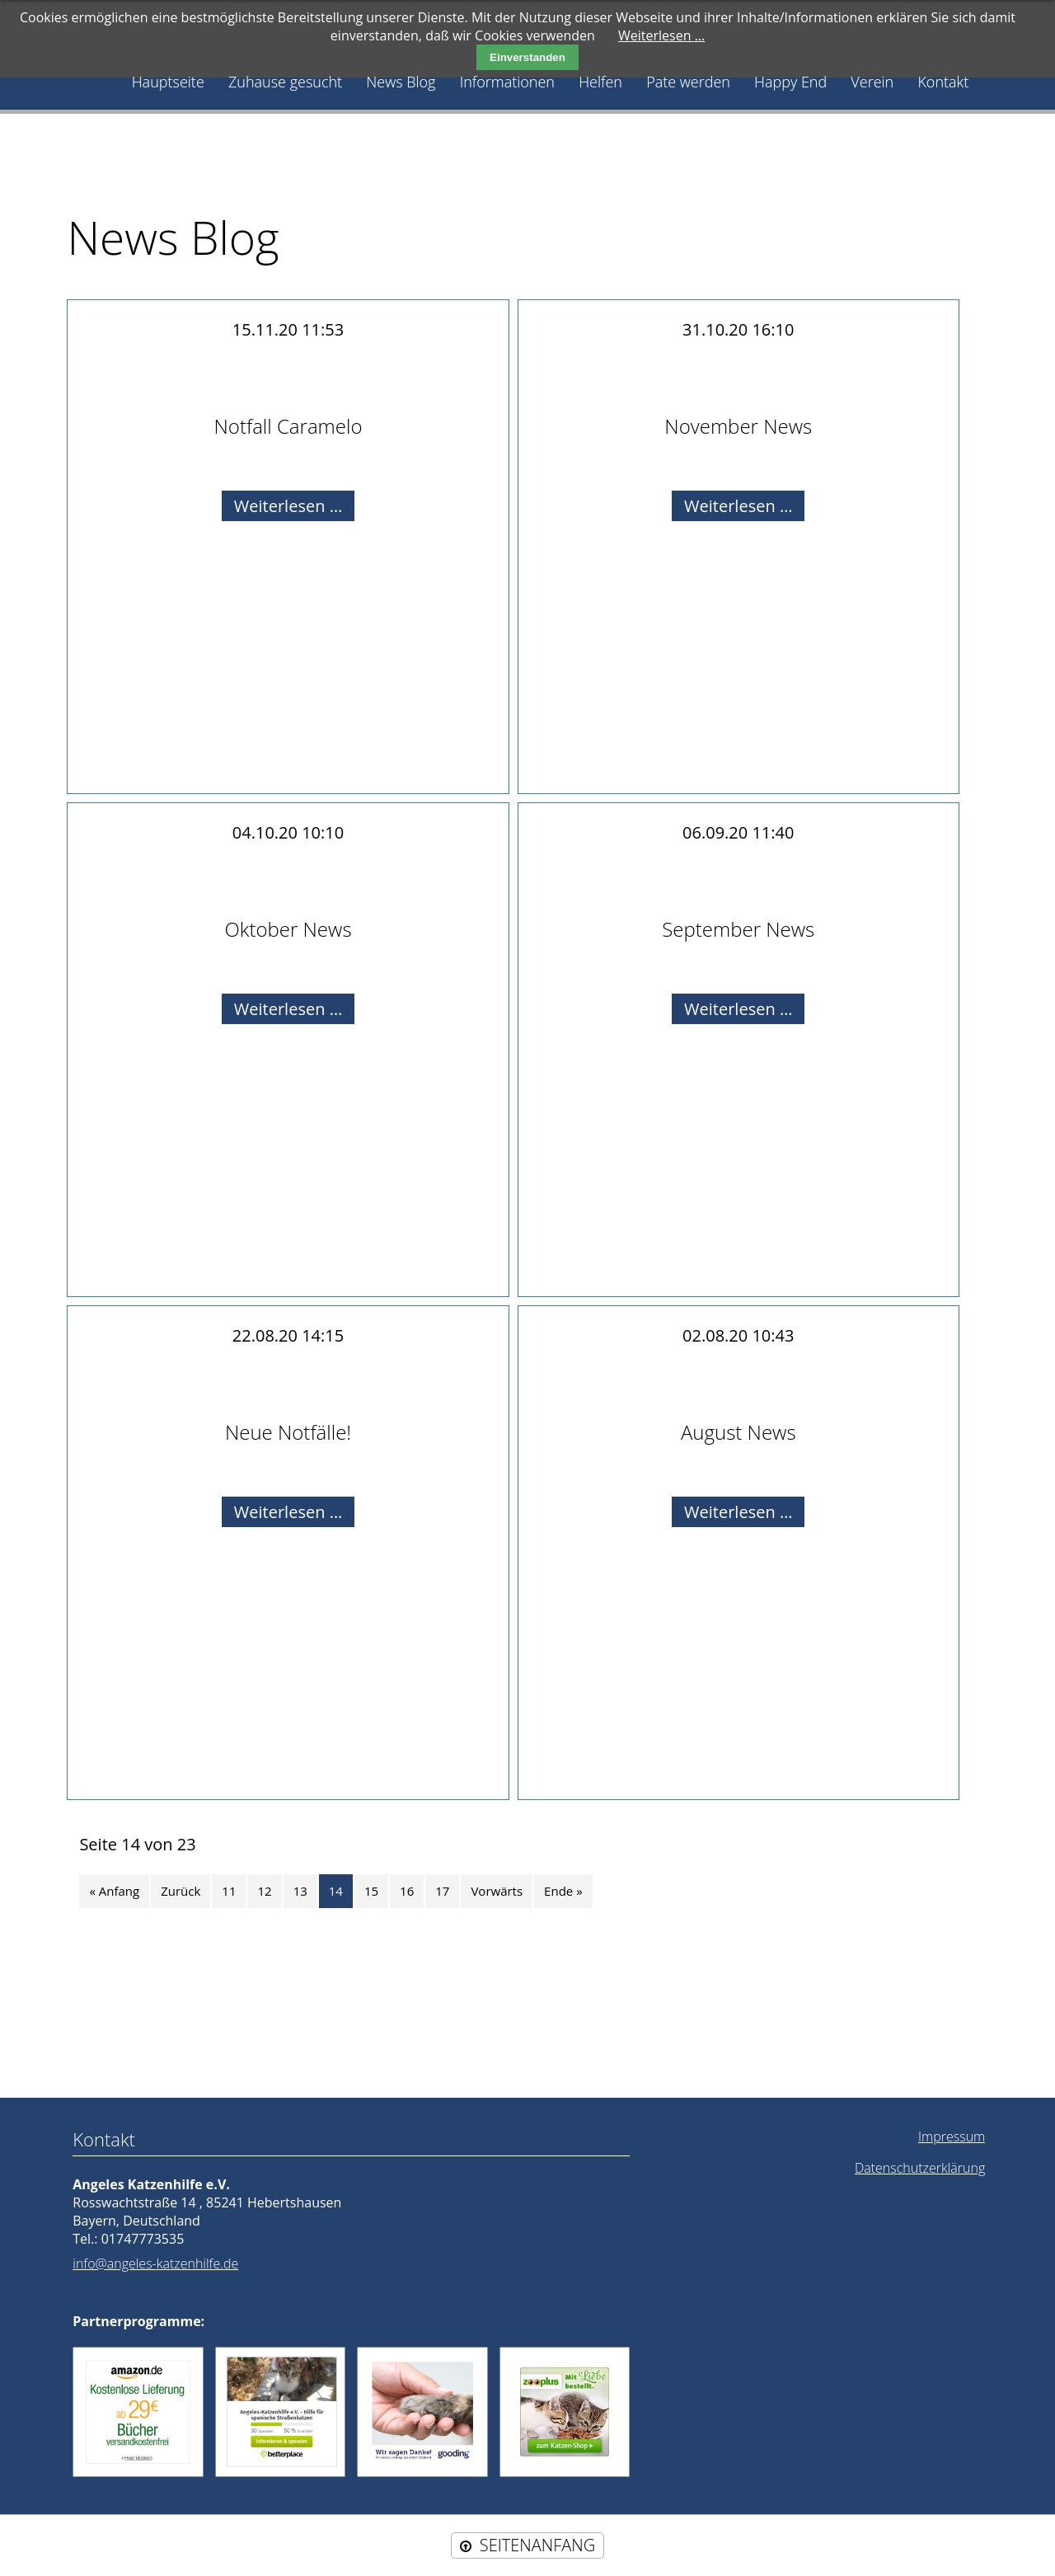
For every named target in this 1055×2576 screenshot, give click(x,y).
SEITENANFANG (537, 2545)
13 (300, 1891)
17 (442, 1891)
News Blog (400, 82)
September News (738, 928)
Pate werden (688, 82)
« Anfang (114, 1891)
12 (264, 1891)
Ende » (563, 1891)
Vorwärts (497, 1891)
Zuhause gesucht (285, 82)
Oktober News (287, 928)
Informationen (507, 82)
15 (371, 1891)
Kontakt (942, 82)
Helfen (600, 82)
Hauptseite (168, 82)
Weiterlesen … (294, 506)
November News (738, 426)
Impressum (951, 2136)
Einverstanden (527, 57)
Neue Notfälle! (288, 1431)
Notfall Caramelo (288, 426)
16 (407, 1891)
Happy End (790, 82)
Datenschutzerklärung (920, 2168)
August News (738, 1431)
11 (229, 1891)
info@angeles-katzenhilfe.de (155, 2263)
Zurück (180, 1891)
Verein (872, 82)
